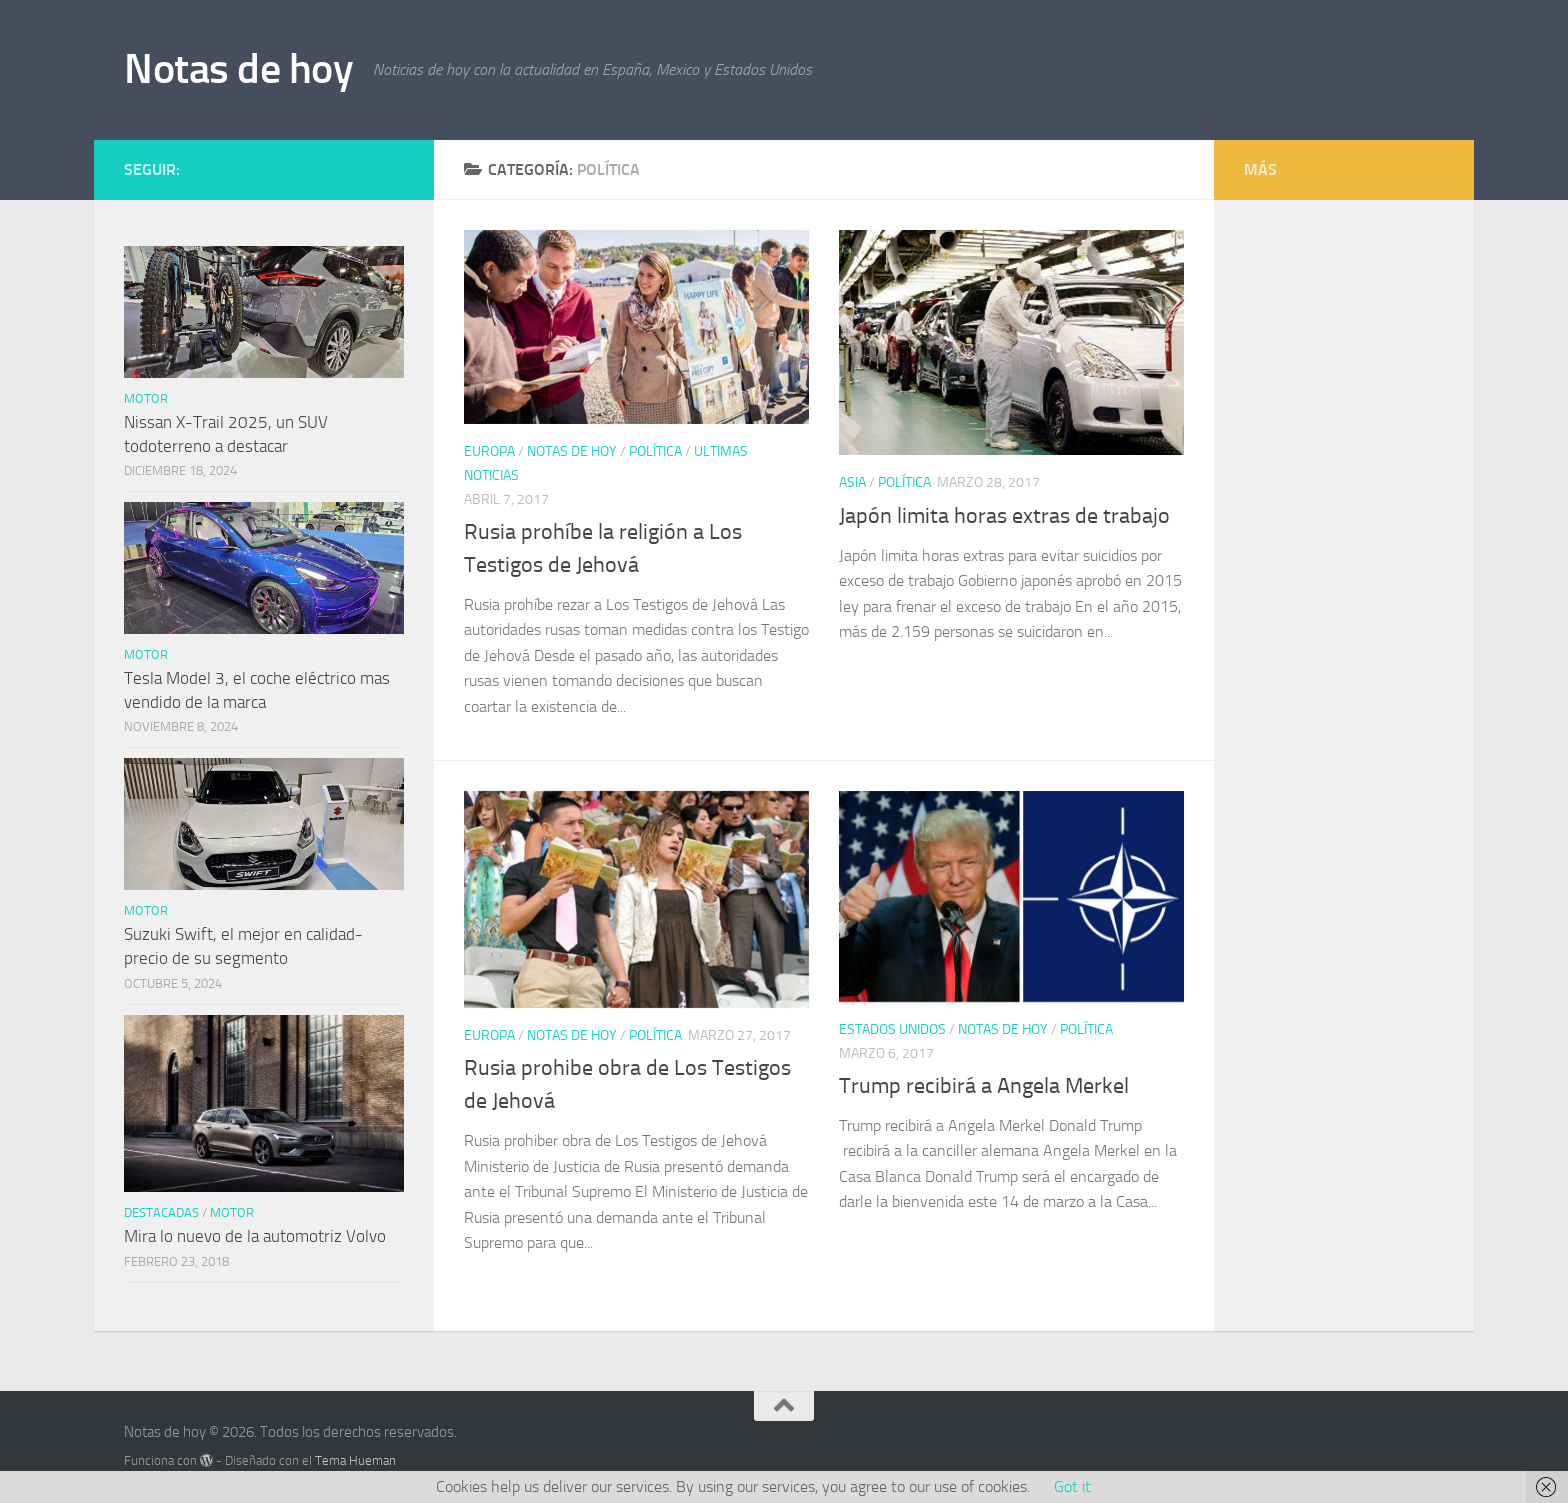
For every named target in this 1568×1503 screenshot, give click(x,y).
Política (655, 451)
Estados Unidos (892, 1029)
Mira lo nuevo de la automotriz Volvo (255, 1236)
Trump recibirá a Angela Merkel (984, 1086)
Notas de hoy (238, 69)
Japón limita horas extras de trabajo (1004, 516)
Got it (1072, 1486)
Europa (489, 451)
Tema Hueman (355, 1460)
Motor (146, 398)
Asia (852, 482)
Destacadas (161, 1212)
